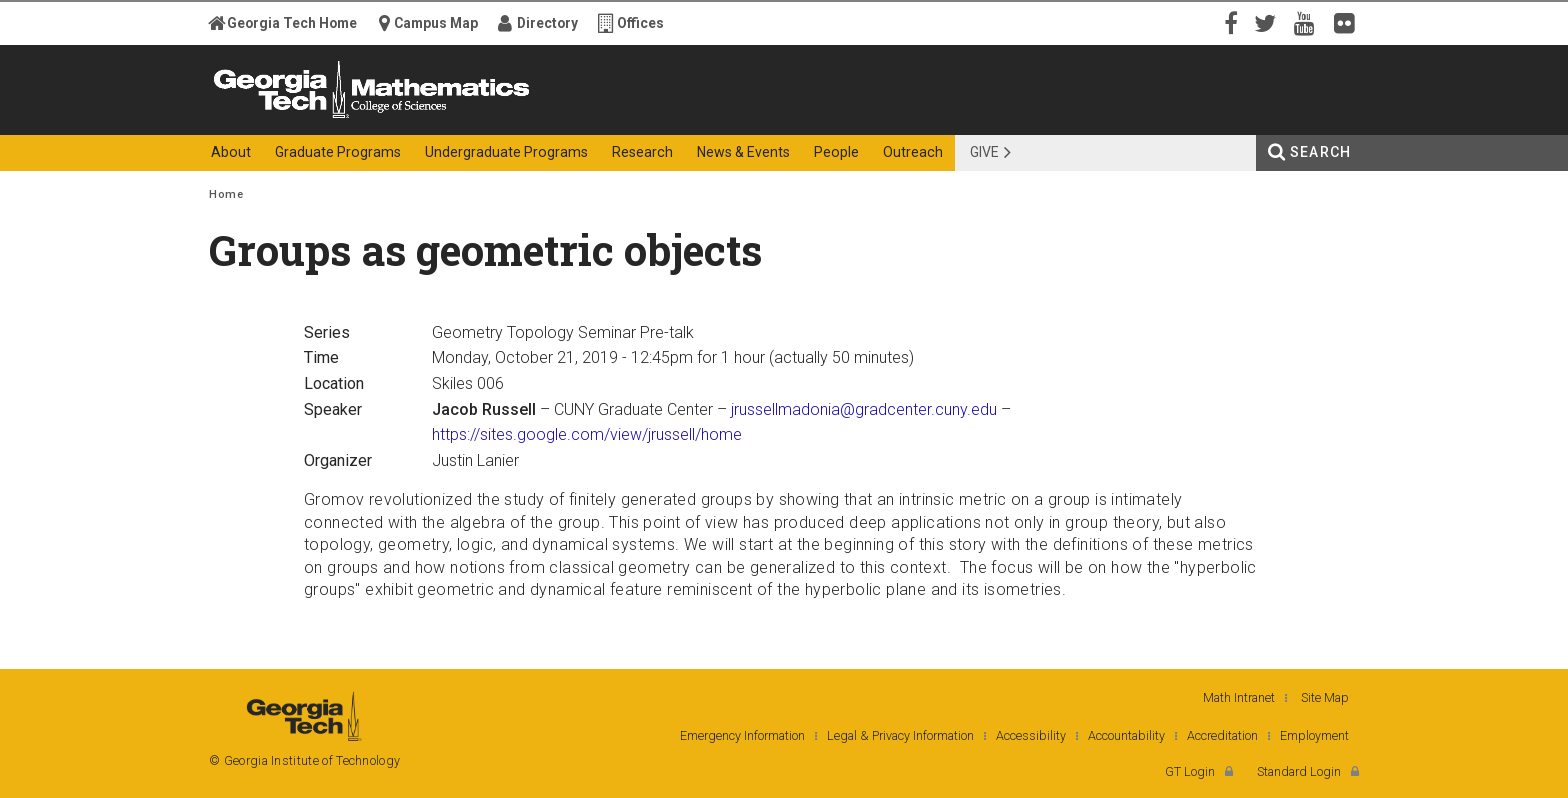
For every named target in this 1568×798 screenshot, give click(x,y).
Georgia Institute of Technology (287, 117)
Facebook (1229, 22)
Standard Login (1299, 771)
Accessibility (1031, 735)
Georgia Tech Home (292, 23)
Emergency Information (742, 735)
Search (1320, 152)
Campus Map (436, 23)
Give (984, 152)
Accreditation (1222, 735)
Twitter (1269, 22)
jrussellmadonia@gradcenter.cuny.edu (864, 409)
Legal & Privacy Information (900, 735)
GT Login (1190, 771)
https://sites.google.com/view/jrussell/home (587, 434)
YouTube (1309, 22)
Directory (547, 23)
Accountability (1126, 735)
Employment (1314, 735)
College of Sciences (563, 117)
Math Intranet (1239, 697)
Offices (640, 23)
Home (226, 194)
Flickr (1349, 22)
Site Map (1325, 697)
